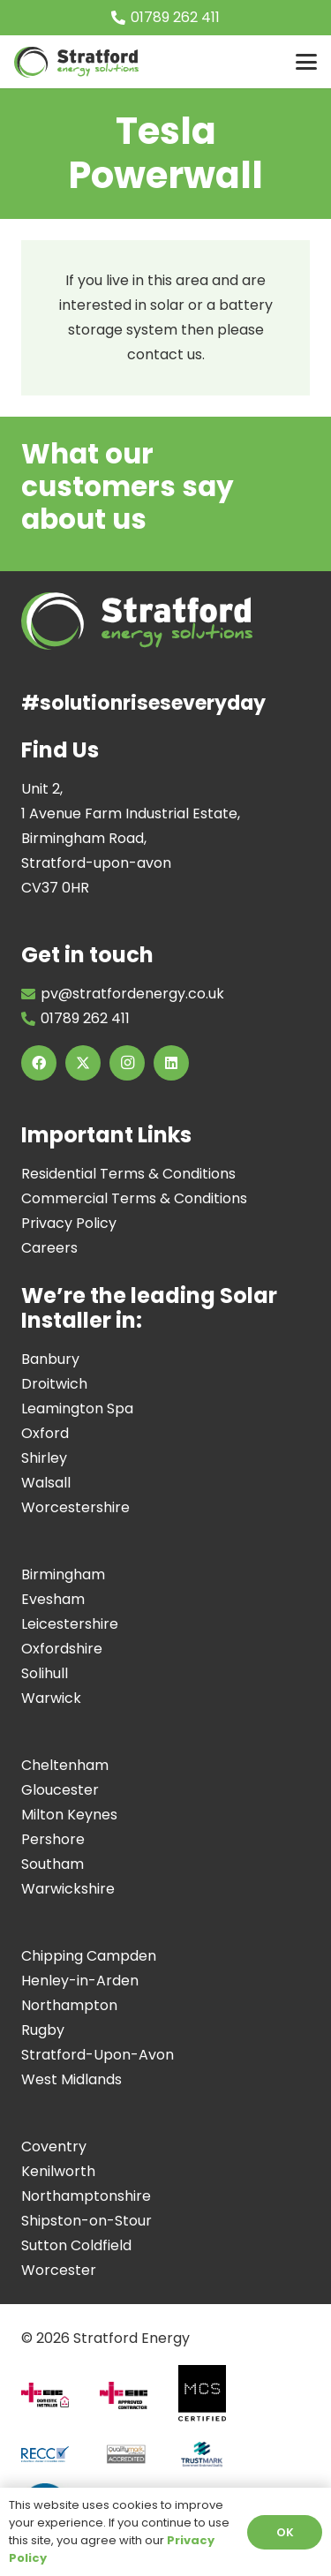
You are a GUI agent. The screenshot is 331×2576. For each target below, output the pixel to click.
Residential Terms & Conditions (128, 1174)
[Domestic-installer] (52, 2402)
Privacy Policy (69, 1223)
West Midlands (71, 2079)
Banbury (50, 1359)
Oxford (45, 1433)
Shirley (44, 1458)
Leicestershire (69, 1624)
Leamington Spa (77, 1408)
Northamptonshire (86, 2196)
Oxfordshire (61, 1648)
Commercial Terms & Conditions (134, 1198)
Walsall (46, 1483)
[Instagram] (127, 1063)
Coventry (54, 2146)
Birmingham (63, 1574)
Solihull (44, 1673)
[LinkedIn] (171, 1063)
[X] (83, 1063)
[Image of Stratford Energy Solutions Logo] (76, 62)
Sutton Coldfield (76, 2245)
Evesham (53, 1599)
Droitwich (54, 1384)
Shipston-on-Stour (86, 2221)
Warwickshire (68, 1889)
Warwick (51, 1698)
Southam (52, 1864)
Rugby (42, 2030)
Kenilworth (58, 2171)
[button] (306, 61)
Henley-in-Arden (80, 1980)
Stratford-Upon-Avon (97, 2055)
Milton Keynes (69, 1814)
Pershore (53, 1839)
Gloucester (60, 1790)
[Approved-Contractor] (131, 2402)
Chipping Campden (88, 1956)
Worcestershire (75, 1507)
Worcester (58, 2270)
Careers (49, 1248)
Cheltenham (65, 1765)
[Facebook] (38, 1063)
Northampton (69, 2005)
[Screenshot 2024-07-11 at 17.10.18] (209, 2460)
